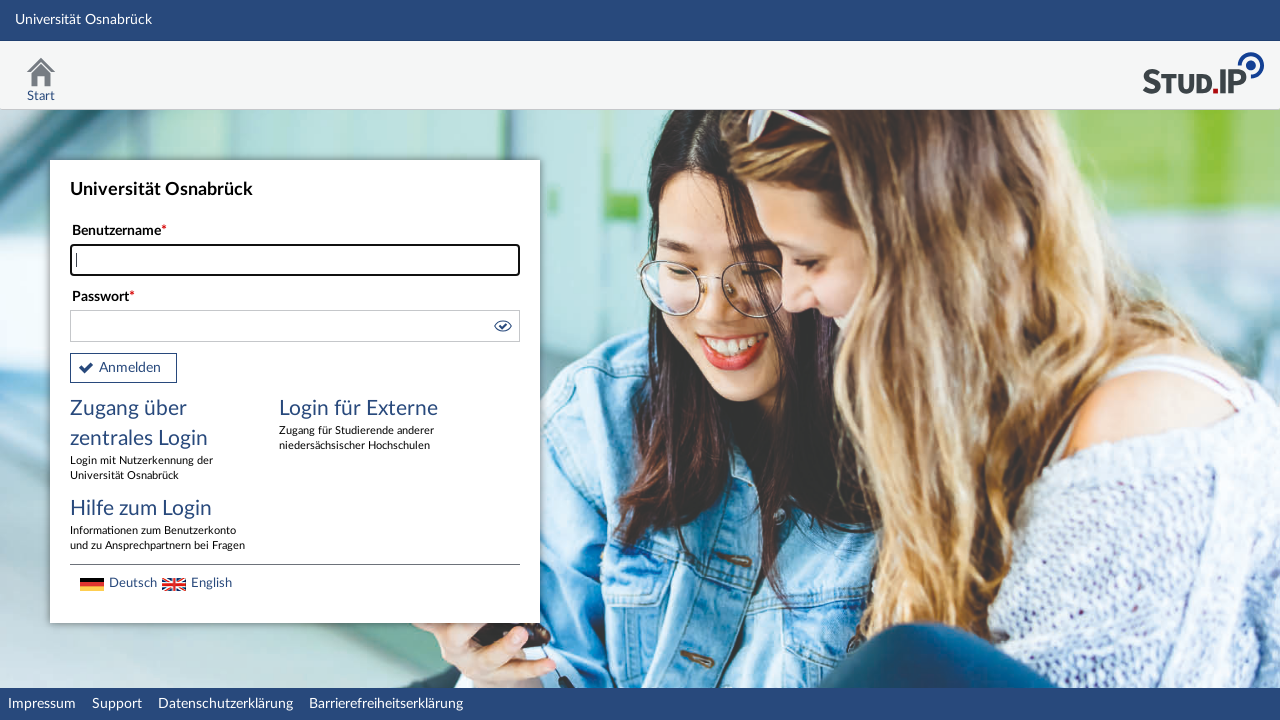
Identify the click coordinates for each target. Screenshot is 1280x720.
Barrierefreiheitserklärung (386, 704)
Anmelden (130, 368)
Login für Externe (369, 426)
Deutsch (133, 583)
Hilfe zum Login (160, 526)
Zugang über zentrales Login (160, 441)
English (211, 583)
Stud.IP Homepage (1203, 67)
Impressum (42, 704)
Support (117, 704)
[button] (502, 329)
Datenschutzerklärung (225, 704)
